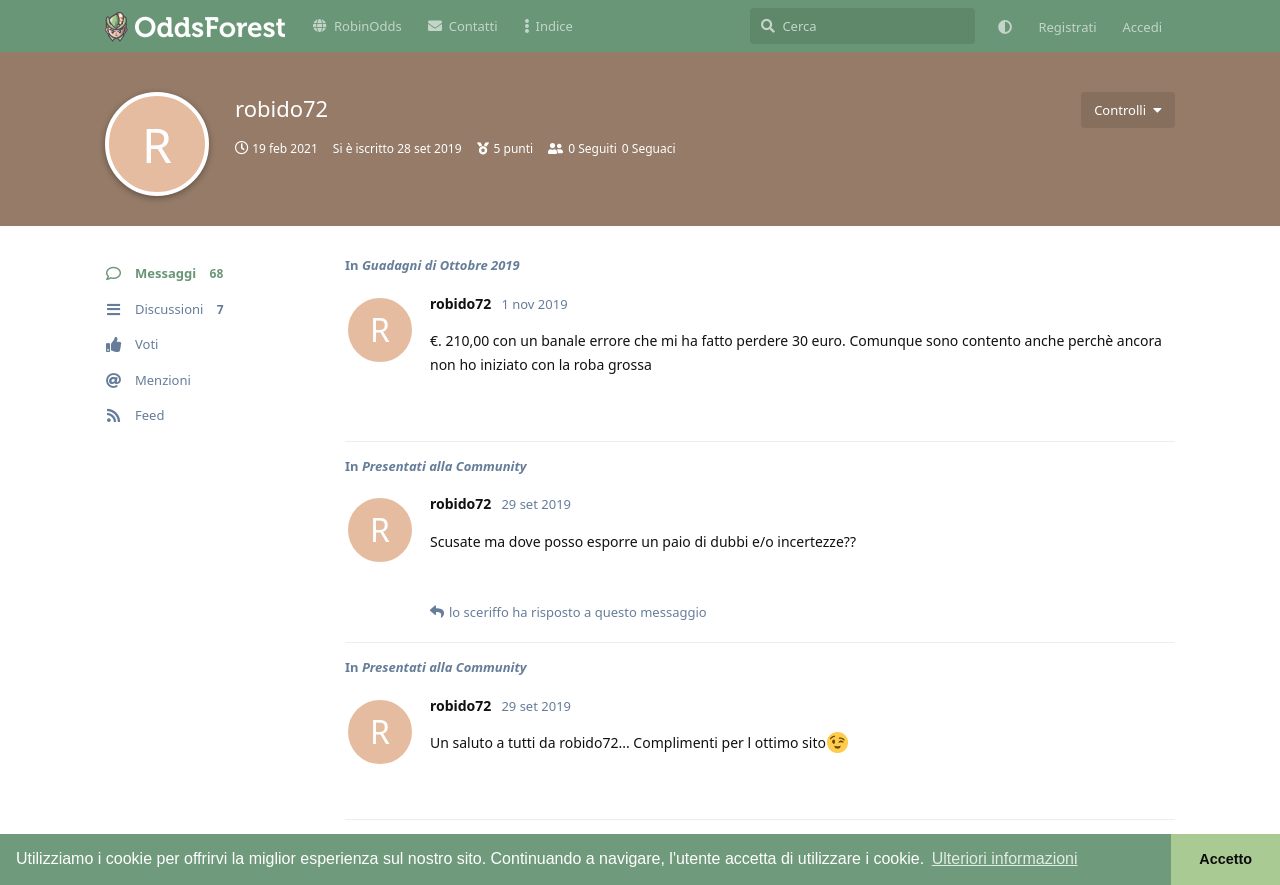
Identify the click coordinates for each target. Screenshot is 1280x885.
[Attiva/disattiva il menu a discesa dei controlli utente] (1128, 110)
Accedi (1142, 27)
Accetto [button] (1225, 859)
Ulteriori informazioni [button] (1005, 858)
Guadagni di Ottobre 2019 (441, 265)
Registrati (1067, 27)
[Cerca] (862, 26)
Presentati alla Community (444, 466)
